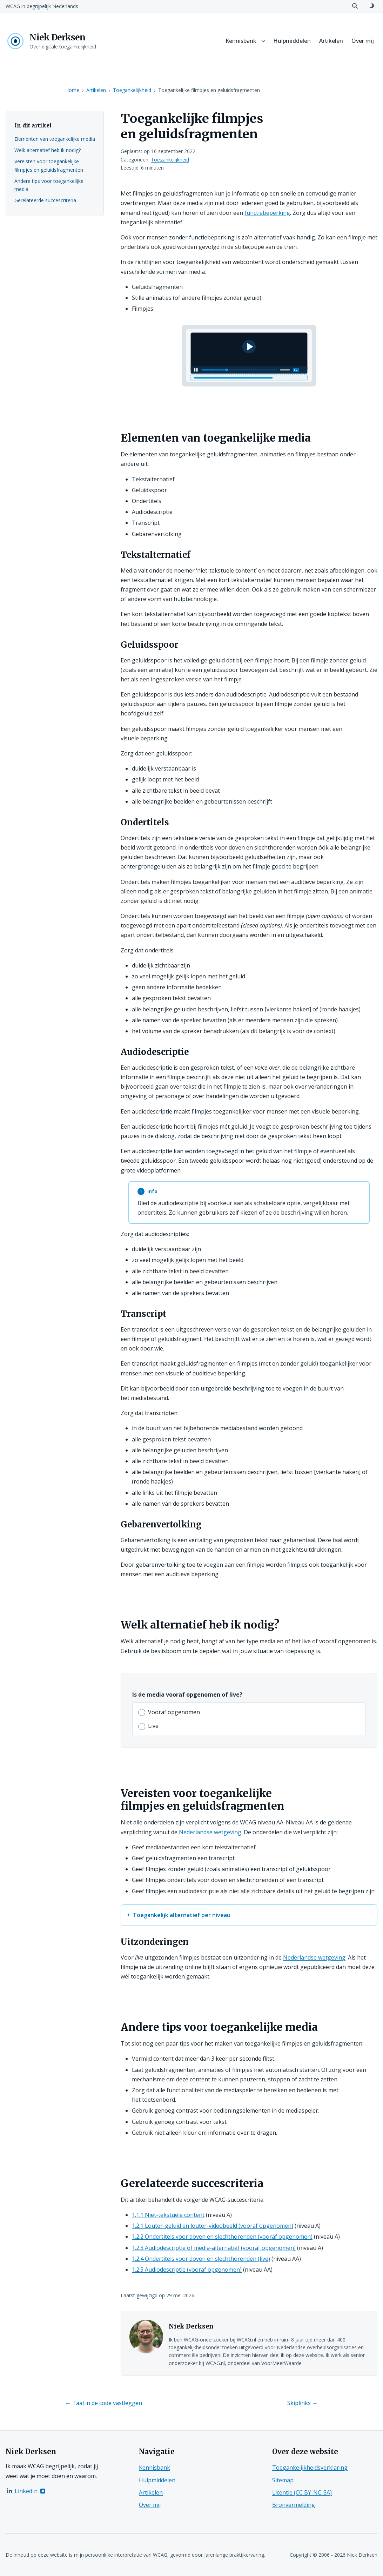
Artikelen (331, 41)
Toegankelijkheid (132, 90)
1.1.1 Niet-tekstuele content (168, 2215)
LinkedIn (31, 2491)
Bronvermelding (293, 2505)
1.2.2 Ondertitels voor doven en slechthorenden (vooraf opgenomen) (222, 2236)
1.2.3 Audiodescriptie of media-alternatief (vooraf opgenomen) (214, 2248)
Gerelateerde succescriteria (45, 200)
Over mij (362, 41)
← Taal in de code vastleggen (103, 2403)
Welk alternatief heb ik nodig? (47, 150)
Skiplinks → (302, 2403)
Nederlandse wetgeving (210, 1832)
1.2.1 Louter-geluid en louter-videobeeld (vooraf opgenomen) (212, 2226)
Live (153, 1726)
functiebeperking (267, 213)
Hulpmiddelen (292, 41)
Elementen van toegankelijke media (54, 139)
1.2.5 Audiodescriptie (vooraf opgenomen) (187, 2269)
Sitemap (283, 2480)
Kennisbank (241, 41)
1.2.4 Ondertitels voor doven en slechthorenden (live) (201, 2259)
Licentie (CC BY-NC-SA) (302, 2492)
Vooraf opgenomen (174, 1712)
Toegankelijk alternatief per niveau (181, 1915)
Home (72, 90)
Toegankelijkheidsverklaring (310, 2467)
